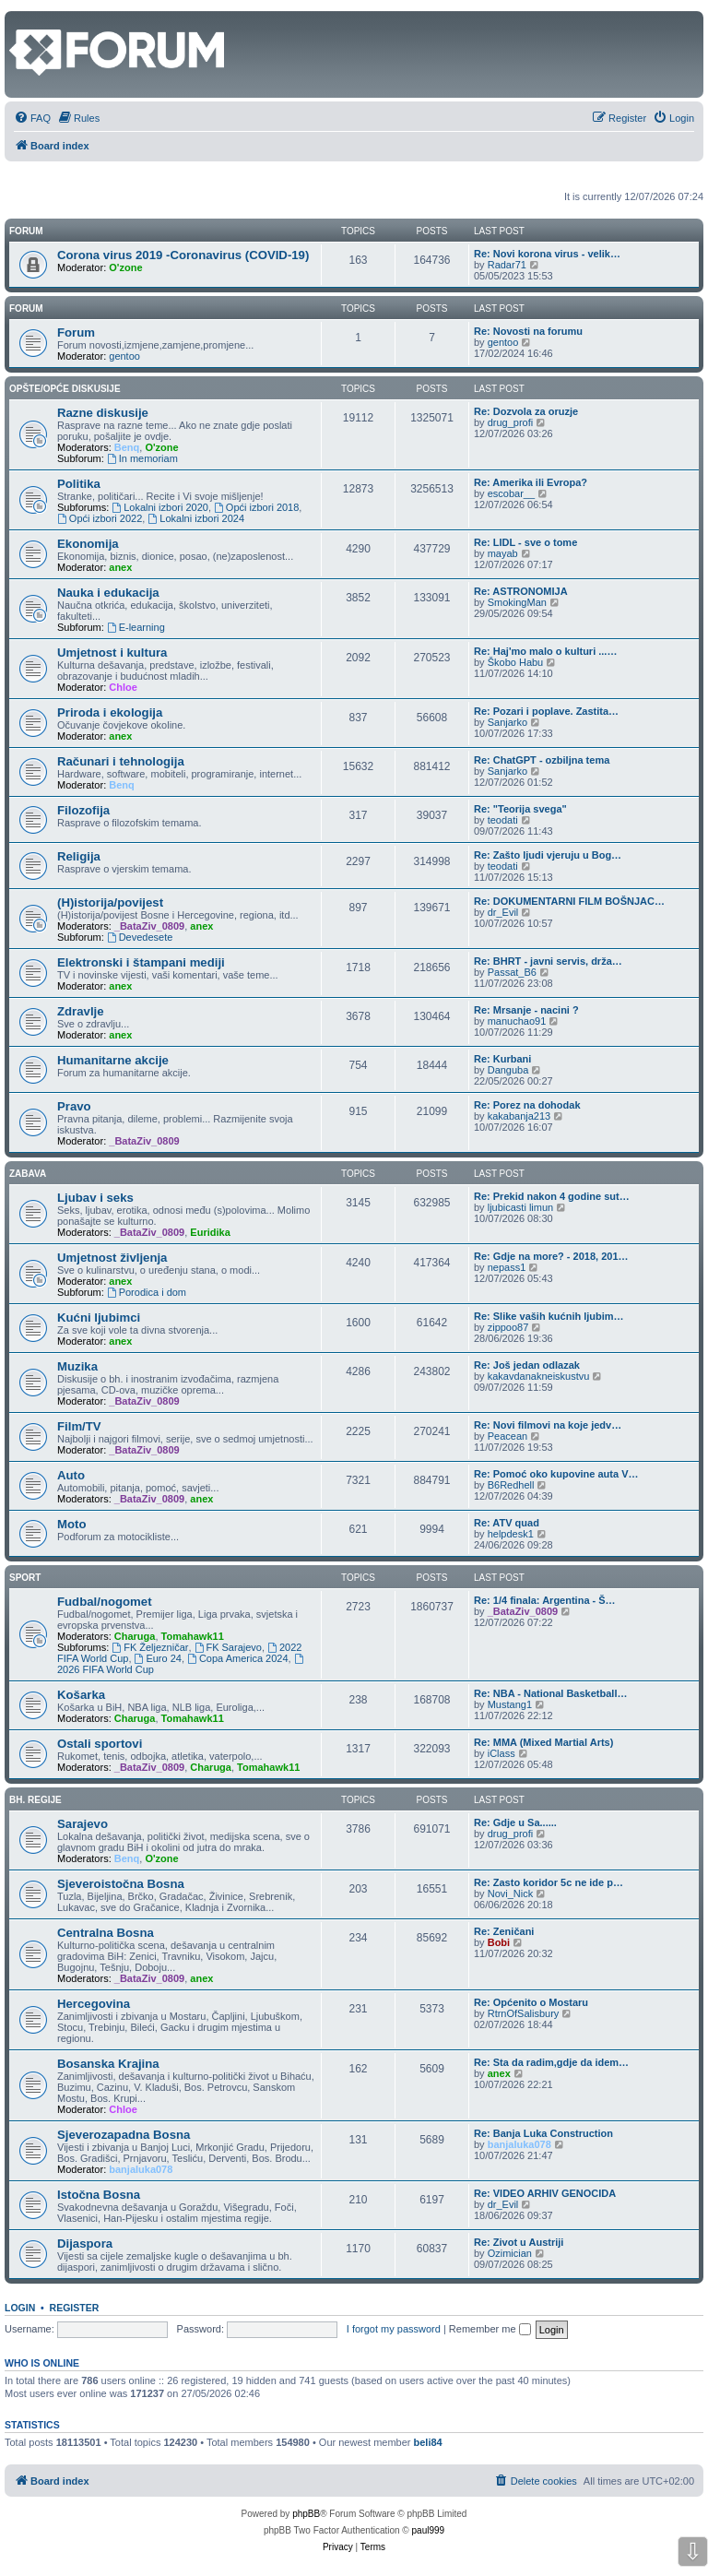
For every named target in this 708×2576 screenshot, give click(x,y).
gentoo (124, 356)
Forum (26, 308)
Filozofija (83, 810)
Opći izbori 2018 (256, 507)
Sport (25, 1578)
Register (75, 2307)
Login (20, 2307)
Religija (78, 856)
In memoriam (142, 458)
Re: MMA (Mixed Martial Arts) (543, 1742)
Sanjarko (507, 722)
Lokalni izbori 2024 (196, 518)
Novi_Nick (511, 1893)
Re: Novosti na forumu (528, 331)
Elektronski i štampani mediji (141, 962)
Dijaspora (84, 2243)
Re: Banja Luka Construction (543, 2133)
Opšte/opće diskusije (65, 389)
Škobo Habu (516, 662)
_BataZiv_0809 (149, 926)
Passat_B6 (512, 972)
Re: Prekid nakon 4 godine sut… (552, 1196)
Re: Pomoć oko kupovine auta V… (556, 1473)
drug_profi (511, 422)
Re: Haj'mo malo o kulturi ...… (545, 651)
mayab (503, 553)
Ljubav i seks (95, 1198)
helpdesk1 (511, 1533)
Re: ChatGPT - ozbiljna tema (541, 760)
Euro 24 (158, 1658)
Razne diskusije (102, 413)
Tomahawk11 (192, 1636)
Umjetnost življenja (112, 1257)
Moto (72, 1524)
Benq (127, 447)
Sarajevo (82, 1824)
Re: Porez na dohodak (527, 1104)
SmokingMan (517, 602)
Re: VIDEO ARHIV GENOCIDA (545, 2193)
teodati (503, 819)
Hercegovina (93, 2004)
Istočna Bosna (98, 2195)
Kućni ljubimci (98, 1317)
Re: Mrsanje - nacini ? (526, 1009)
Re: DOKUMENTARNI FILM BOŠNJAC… (569, 901)
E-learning (136, 627)
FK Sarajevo (228, 1647)
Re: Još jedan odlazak (527, 1365)
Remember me (490, 2328)
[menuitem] (32, 118)
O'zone (125, 267)
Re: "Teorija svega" (520, 808)
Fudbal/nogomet (104, 1602)
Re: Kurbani (502, 1058)
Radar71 (507, 264)
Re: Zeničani (504, 1931)
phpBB (306, 2514)
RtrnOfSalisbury (524, 2013)
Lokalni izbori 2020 (160, 507)
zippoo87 (508, 1327)
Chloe (123, 687)
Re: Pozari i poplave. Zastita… (546, 711)
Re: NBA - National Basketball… (550, 1693)
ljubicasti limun (521, 1207)
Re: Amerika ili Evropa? (530, 482)
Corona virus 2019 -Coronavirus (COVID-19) (183, 255)
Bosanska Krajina (108, 2064)
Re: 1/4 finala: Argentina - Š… (545, 1600)
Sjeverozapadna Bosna (123, 2135)
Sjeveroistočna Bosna (120, 1884)
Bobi (499, 1942)
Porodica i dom (146, 1292)
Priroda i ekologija (109, 712)
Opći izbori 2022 (99, 518)
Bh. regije (35, 1800)
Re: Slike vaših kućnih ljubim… (549, 1316)
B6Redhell (511, 1484)
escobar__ (511, 493)
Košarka (81, 1695)
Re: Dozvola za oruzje (526, 411)
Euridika (210, 1232)
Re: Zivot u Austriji (518, 2242)
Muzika (77, 1366)
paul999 (428, 2530)
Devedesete (140, 937)
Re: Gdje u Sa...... (515, 1822)
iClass (501, 1753)
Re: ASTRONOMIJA (521, 591)
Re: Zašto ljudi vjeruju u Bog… (547, 855)
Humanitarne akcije (113, 1060)
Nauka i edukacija (108, 592)
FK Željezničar (150, 1647)
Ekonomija (88, 544)
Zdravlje (80, 1011)
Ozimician (510, 2253)
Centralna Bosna (105, 1933)
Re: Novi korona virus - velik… (547, 253)
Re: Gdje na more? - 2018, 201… (551, 1256)
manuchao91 (517, 1021)
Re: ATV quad (506, 1522)
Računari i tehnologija (120, 761)
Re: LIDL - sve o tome (525, 542)
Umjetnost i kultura (112, 652)
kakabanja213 (519, 1116)
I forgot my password (394, 2328)
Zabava (27, 1174)
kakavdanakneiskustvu (539, 1376)
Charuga (135, 1636)
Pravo (74, 1106)
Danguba (508, 1069)
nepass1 (507, 1267)
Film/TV (79, 1426)
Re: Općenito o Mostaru (531, 2002)
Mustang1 (510, 1704)
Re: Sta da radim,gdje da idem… (551, 2062)
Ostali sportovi (99, 1744)
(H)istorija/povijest (110, 902)
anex (120, 567)
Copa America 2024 (237, 1658)
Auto (71, 1475)
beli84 (428, 2442)
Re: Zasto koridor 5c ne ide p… (548, 1882)
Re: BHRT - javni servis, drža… (548, 961)
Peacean (507, 1436)
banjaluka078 (140, 2169)
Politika (78, 484)
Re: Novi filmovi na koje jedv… (547, 1424)
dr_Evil (503, 912)
